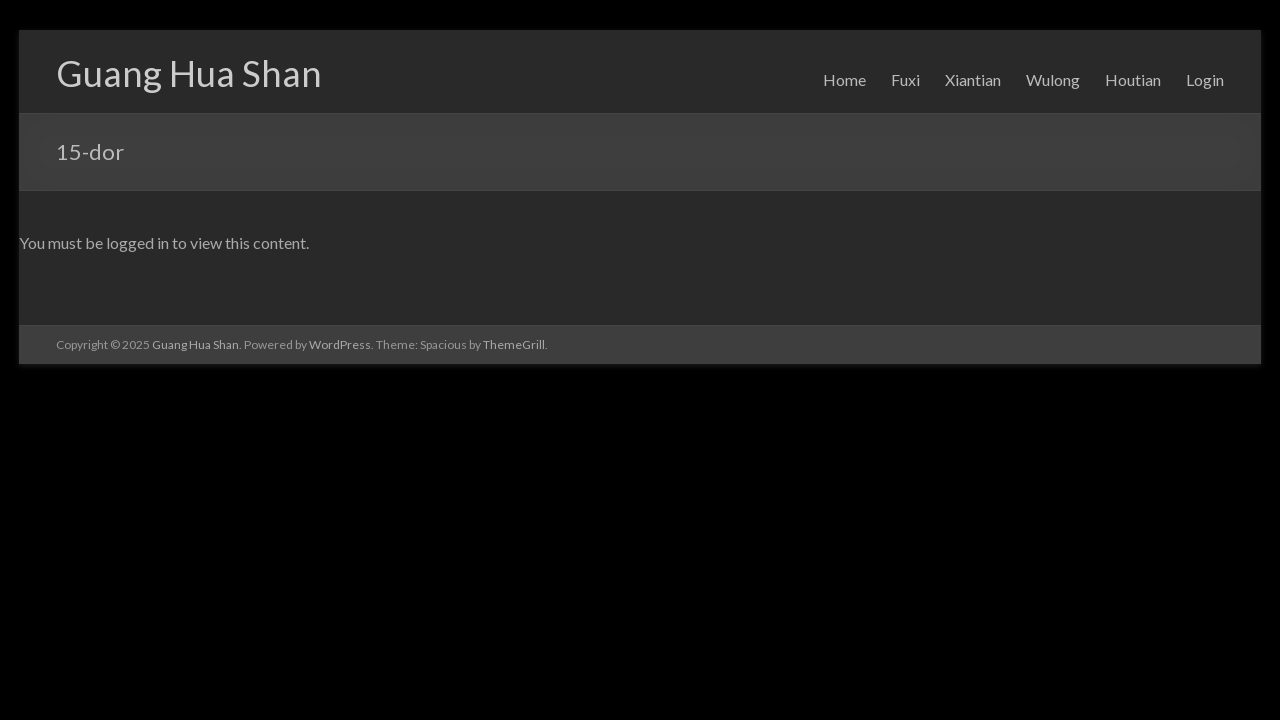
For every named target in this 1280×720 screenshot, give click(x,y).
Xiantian (973, 79)
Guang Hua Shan (189, 73)
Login (1205, 79)
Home (844, 79)
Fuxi (905, 79)
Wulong (1053, 79)
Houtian (1133, 79)
